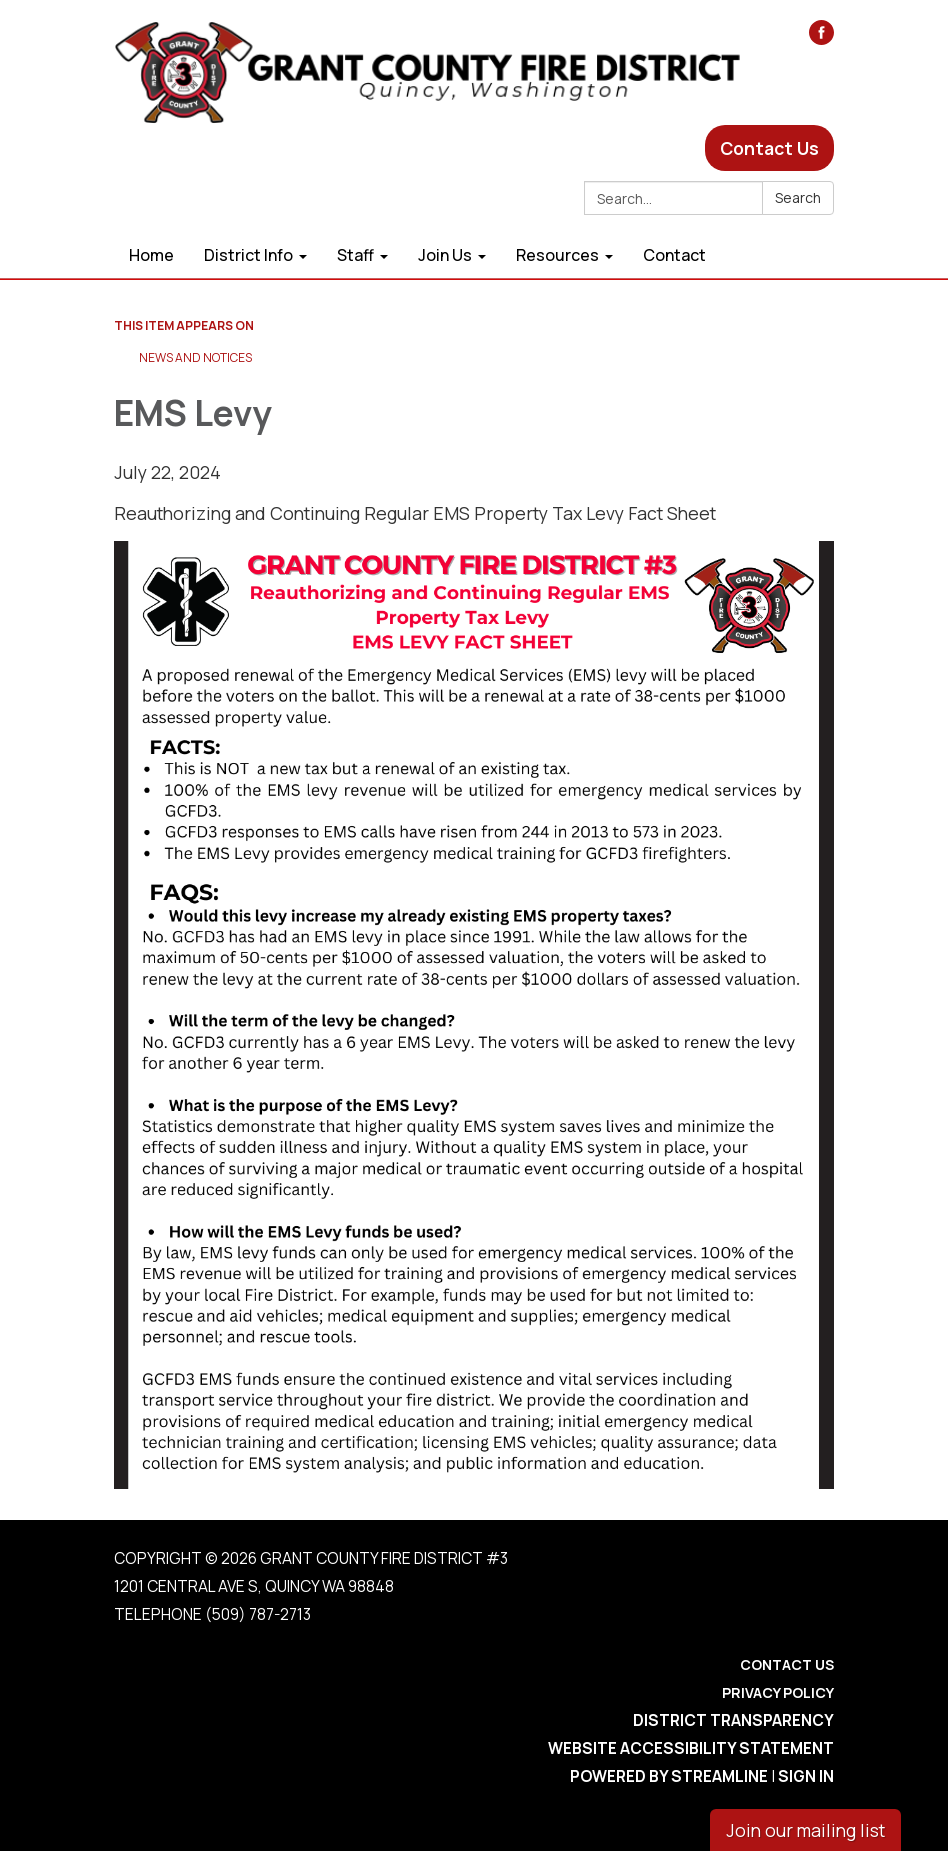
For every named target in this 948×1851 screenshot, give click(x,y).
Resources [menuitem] (557, 255)
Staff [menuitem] (355, 255)
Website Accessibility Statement (691, 1748)
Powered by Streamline (669, 1776)
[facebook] (821, 38)
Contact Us (769, 148)
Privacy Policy (778, 1692)
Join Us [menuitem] (445, 255)
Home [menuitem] (151, 255)
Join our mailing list (805, 1830)
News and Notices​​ (195, 357)
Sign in (806, 1776)
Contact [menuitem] (674, 255)
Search (798, 197)
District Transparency (733, 1720)
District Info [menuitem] (248, 255)
